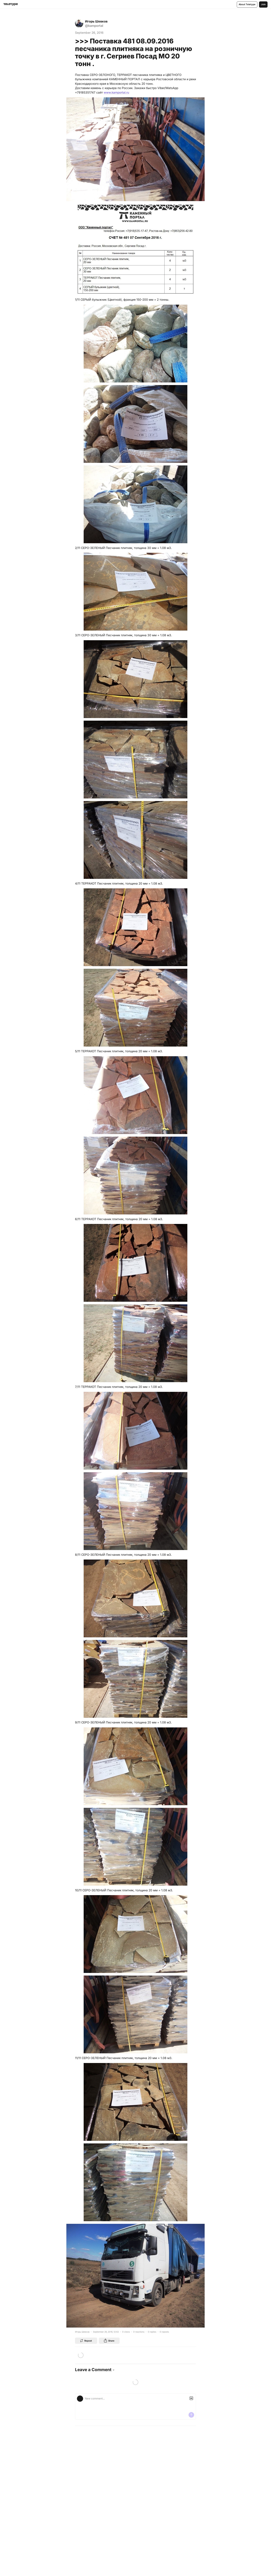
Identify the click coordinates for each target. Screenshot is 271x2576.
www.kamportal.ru (116, 92)
